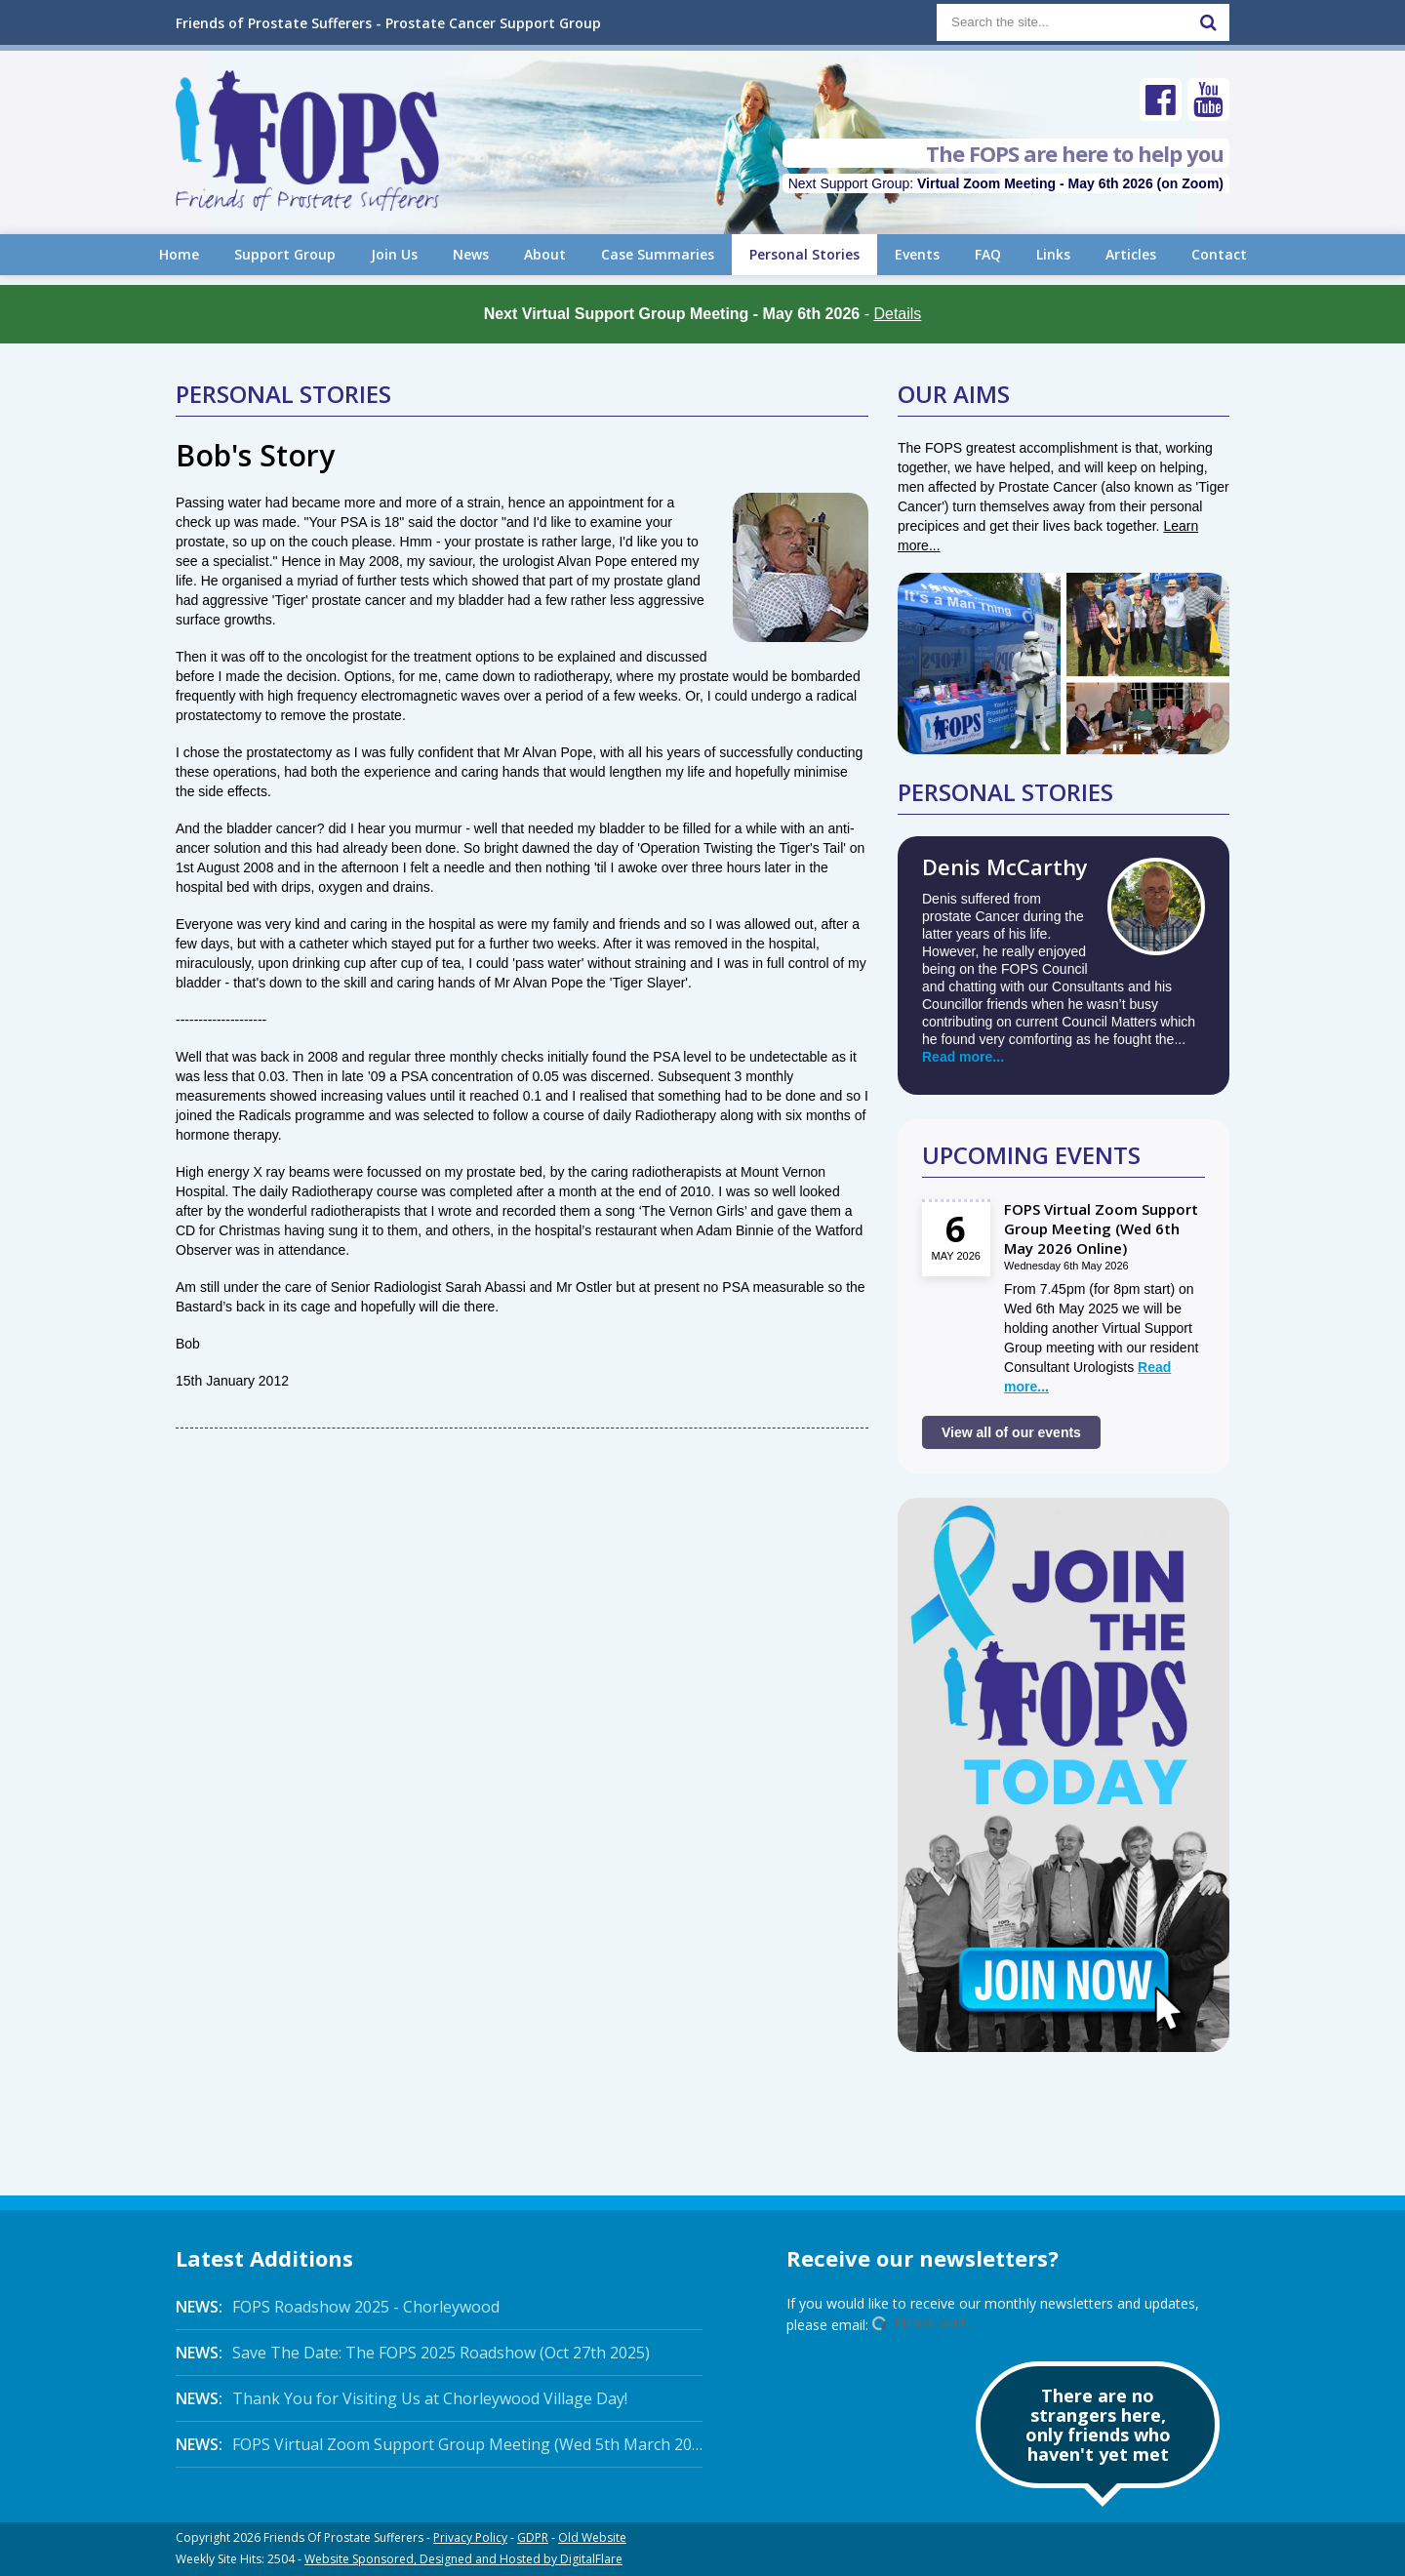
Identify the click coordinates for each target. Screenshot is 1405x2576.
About (545, 254)
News (471, 254)
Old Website (592, 2537)
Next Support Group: (1006, 183)
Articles (1130, 254)
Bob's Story (255, 455)
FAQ (988, 254)
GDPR (532, 2537)
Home (179, 254)
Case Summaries (657, 254)
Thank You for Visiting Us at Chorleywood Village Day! (401, 2398)
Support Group (285, 254)
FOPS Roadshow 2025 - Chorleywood (338, 2306)
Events (917, 254)
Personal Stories (804, 254)
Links (1053, 254)
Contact (1219, 254)
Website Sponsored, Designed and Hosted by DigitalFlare (463, 2559)
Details (897, 313)
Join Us (394, 254)
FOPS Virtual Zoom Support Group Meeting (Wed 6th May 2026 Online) (1101, 1228)
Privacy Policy (470, 2537)
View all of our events (1011, 1432)
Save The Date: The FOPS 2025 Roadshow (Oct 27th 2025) (413, 2352)
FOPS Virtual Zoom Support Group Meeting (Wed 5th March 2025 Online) (439, 2444)
